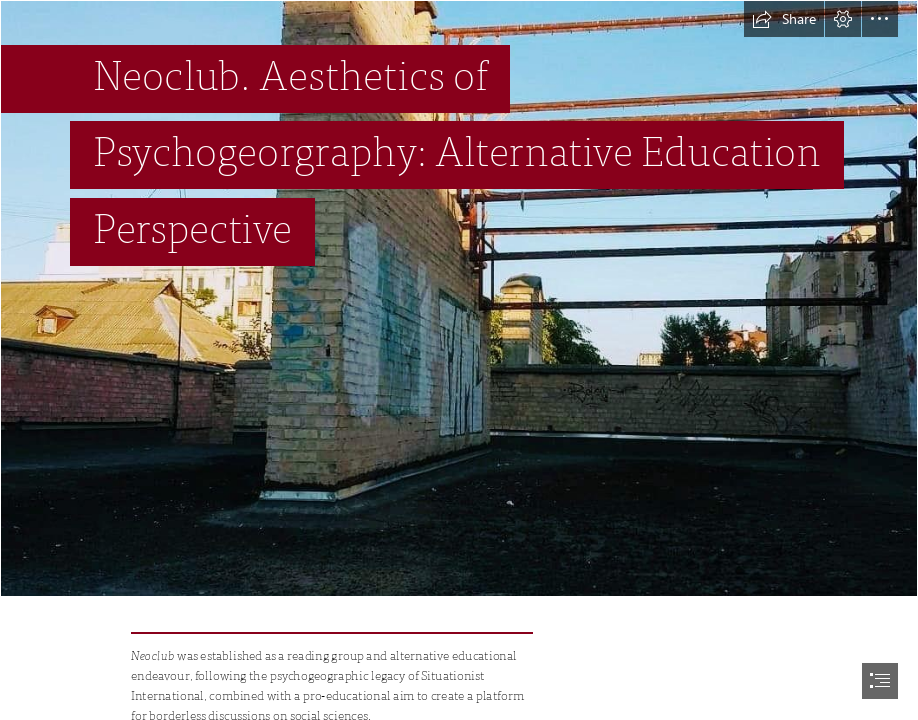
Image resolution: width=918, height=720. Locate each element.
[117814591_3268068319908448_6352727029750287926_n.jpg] (459, 298)
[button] (784, 19)
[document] (459, 360)
